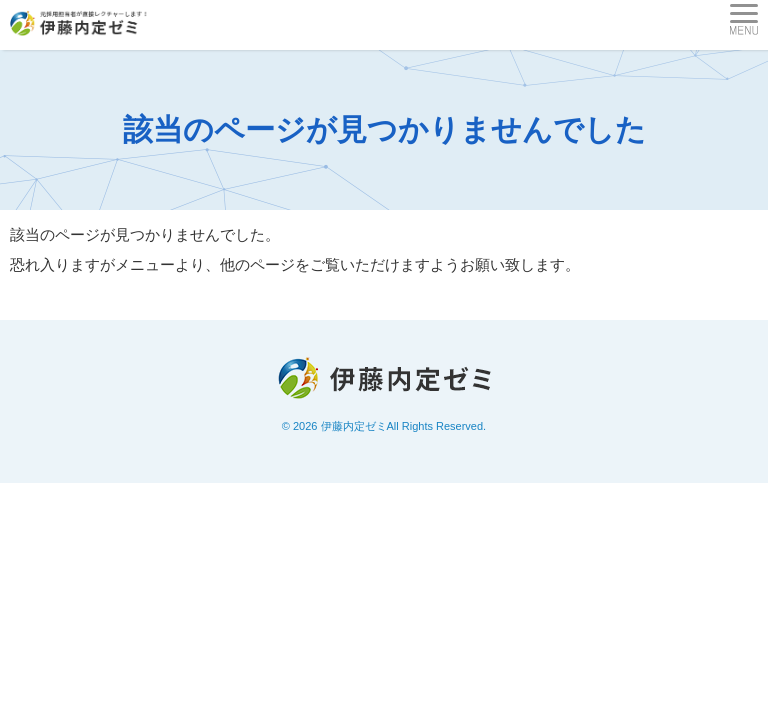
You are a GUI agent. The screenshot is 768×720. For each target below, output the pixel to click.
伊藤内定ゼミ (354, 426)
